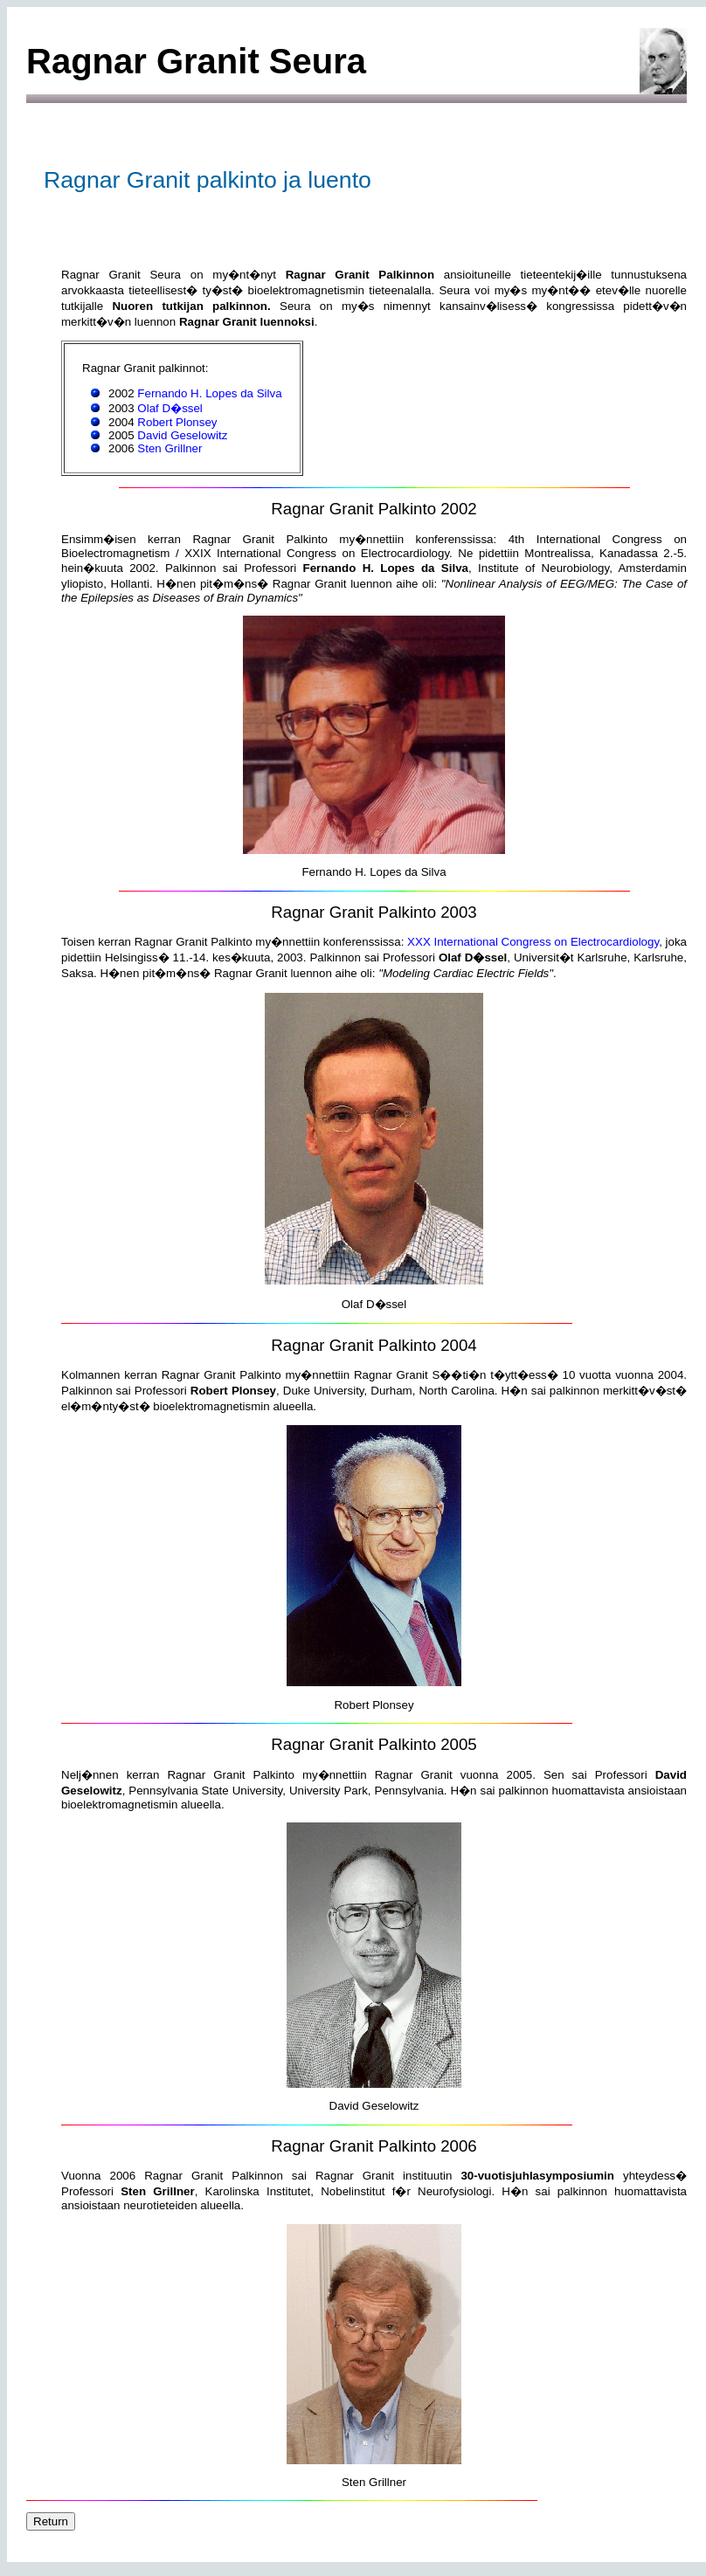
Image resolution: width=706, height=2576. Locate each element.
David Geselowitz (182, 435)
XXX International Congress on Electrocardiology (533, 941)
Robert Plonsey (177, 422)
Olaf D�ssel (169, 408)
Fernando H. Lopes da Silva (209, 393)
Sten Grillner (169, 448)
